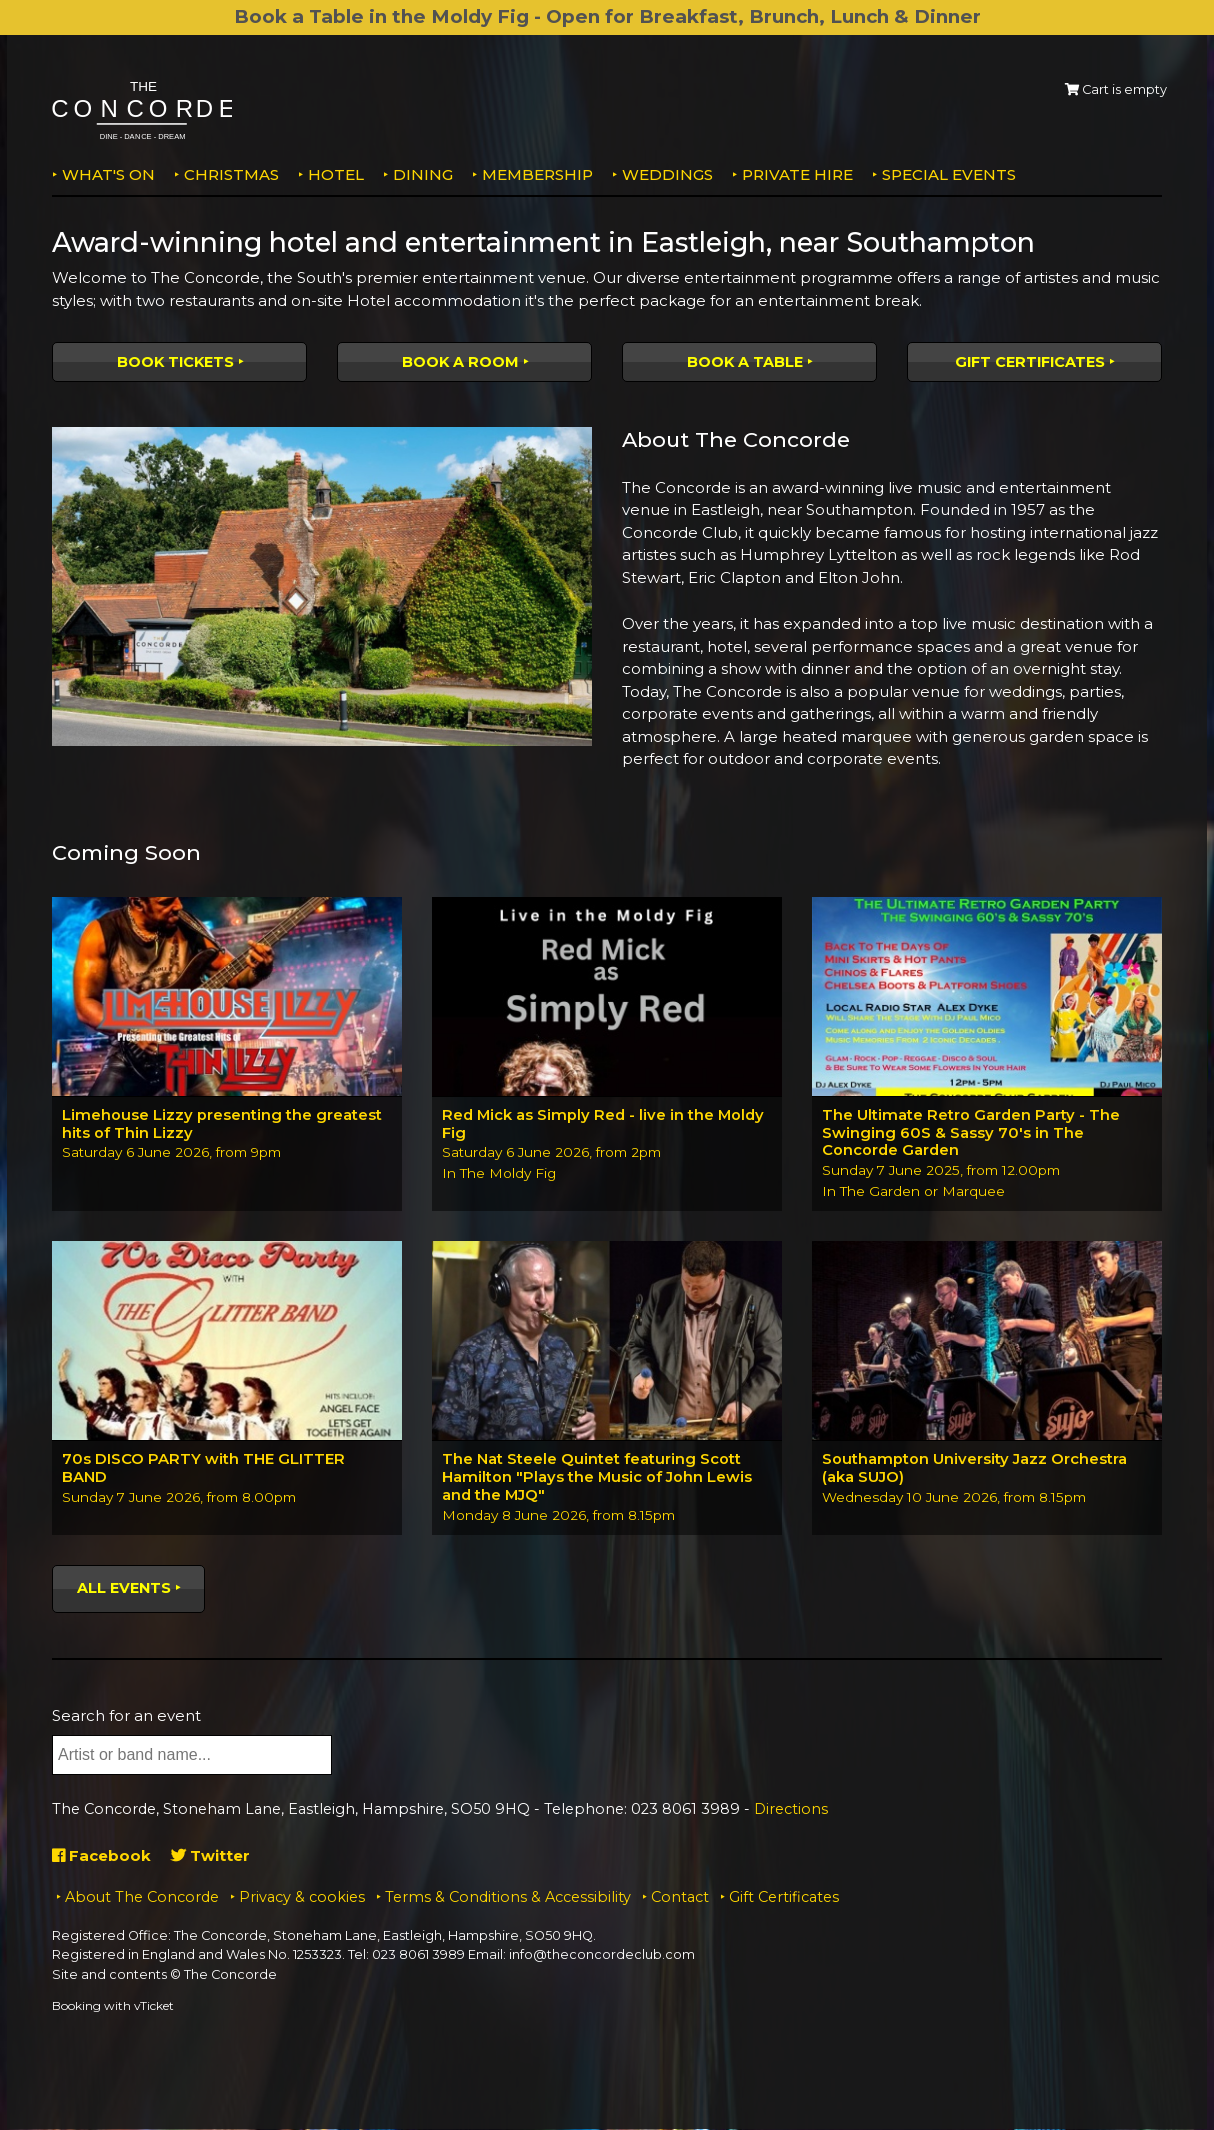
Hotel (336, 174)
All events (124, 1589)
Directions (791, 1810)
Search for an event (126, 1716)
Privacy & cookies (302, 1898)
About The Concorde (142, 1898)
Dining (423, 174)
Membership (537, 174)
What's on (108, 174)
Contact (680, 1898)
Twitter (210, 1856)
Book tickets (175, 362)
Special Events (949, 174)
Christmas (231, 174)
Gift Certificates (1030, 362)
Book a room (460, 362)
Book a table (745, 362)
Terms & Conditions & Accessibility (508, 1898)
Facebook (101, 1856)
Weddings (667, 174)
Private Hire (797, 174)
